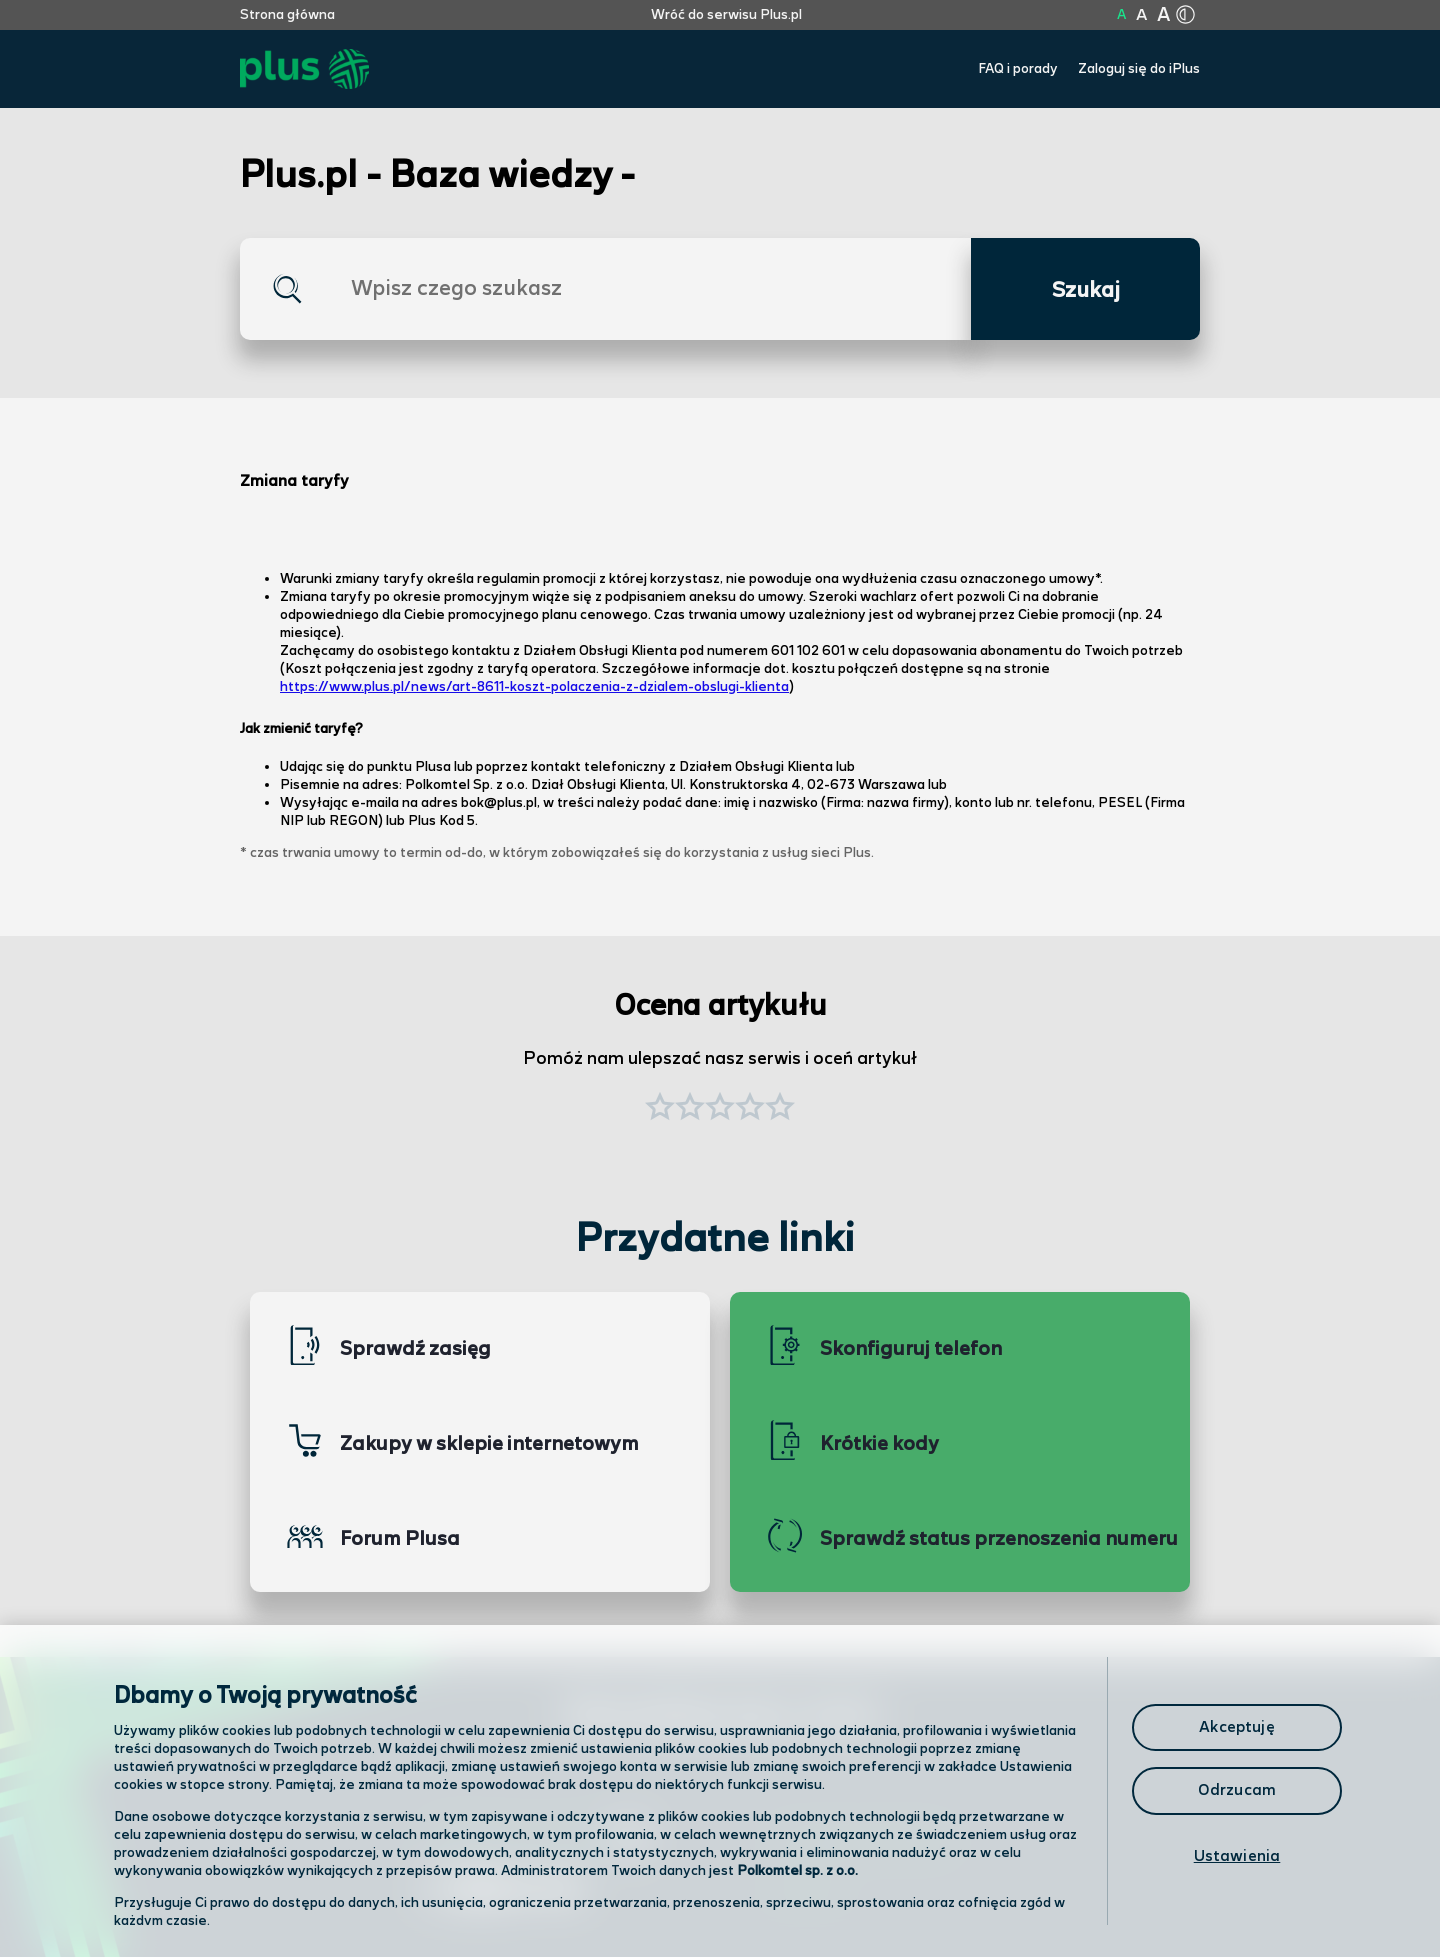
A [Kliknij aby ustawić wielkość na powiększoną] (1141, 15)
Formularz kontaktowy (863, 1840)
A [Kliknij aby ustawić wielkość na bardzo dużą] (1163, 15)
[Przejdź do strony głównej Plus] (304, 69)
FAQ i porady (1018, 69)
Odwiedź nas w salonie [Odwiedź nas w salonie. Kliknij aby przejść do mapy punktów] (536, 1839)
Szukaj (1086, 291)
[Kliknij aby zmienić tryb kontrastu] (1185, 15)
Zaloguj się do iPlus (1139, 69)
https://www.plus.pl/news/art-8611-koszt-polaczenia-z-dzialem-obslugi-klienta (534, 687)
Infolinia (806, 1892)
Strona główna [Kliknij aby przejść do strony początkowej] (287, 15)
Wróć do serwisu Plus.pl (726, 15)
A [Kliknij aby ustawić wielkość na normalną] (1121, 15)
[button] (780, 1109)
